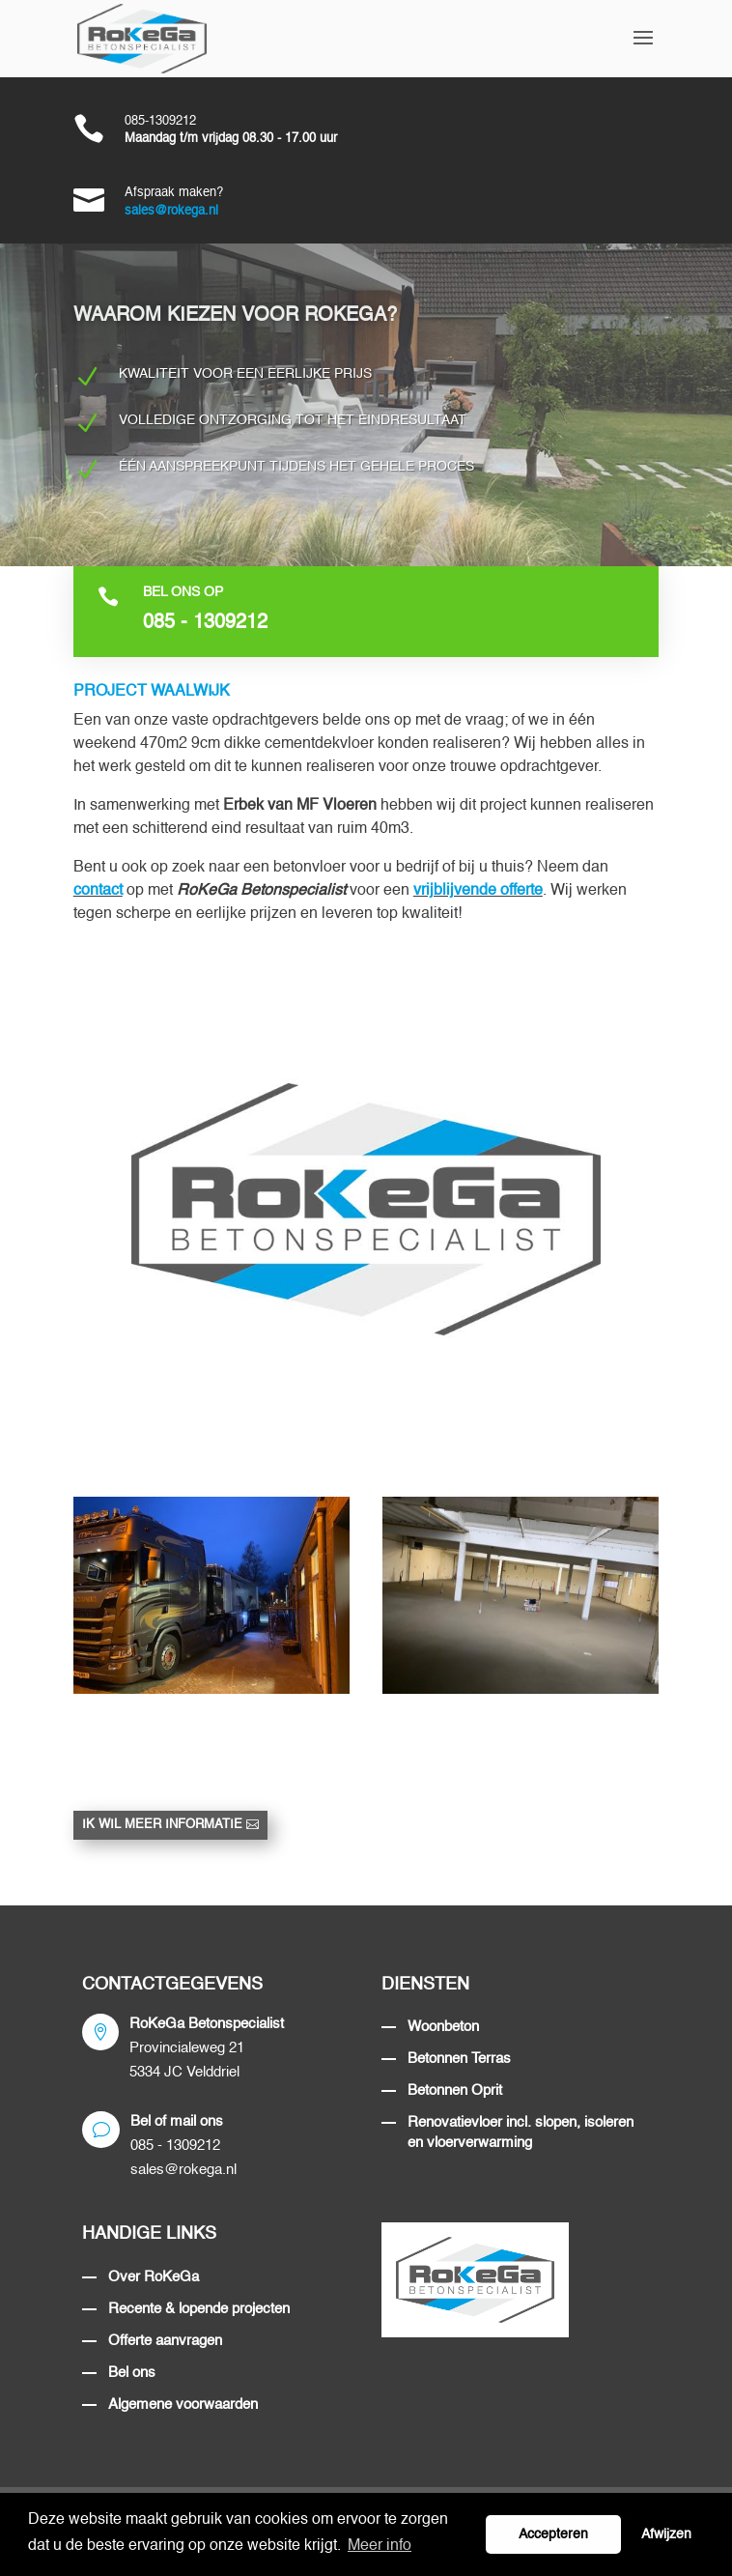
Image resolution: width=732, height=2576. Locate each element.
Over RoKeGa (153, 2277)
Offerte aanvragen (165, 2340)
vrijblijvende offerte (478, 891)
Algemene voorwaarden (183, 2404)
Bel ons (131, 2372)
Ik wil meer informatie (162, 1824)
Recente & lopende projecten (199, 2309)
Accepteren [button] (553, 2534)
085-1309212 (160, 121)
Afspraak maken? (174, 192)
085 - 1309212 (205, 623)
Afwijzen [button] (666, 2534)
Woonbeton (443, 2026)
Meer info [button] (379, 2546)
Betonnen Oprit (455, 2090)
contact (98, 891)
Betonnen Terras (459, 2058)
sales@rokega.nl (171, 211)
